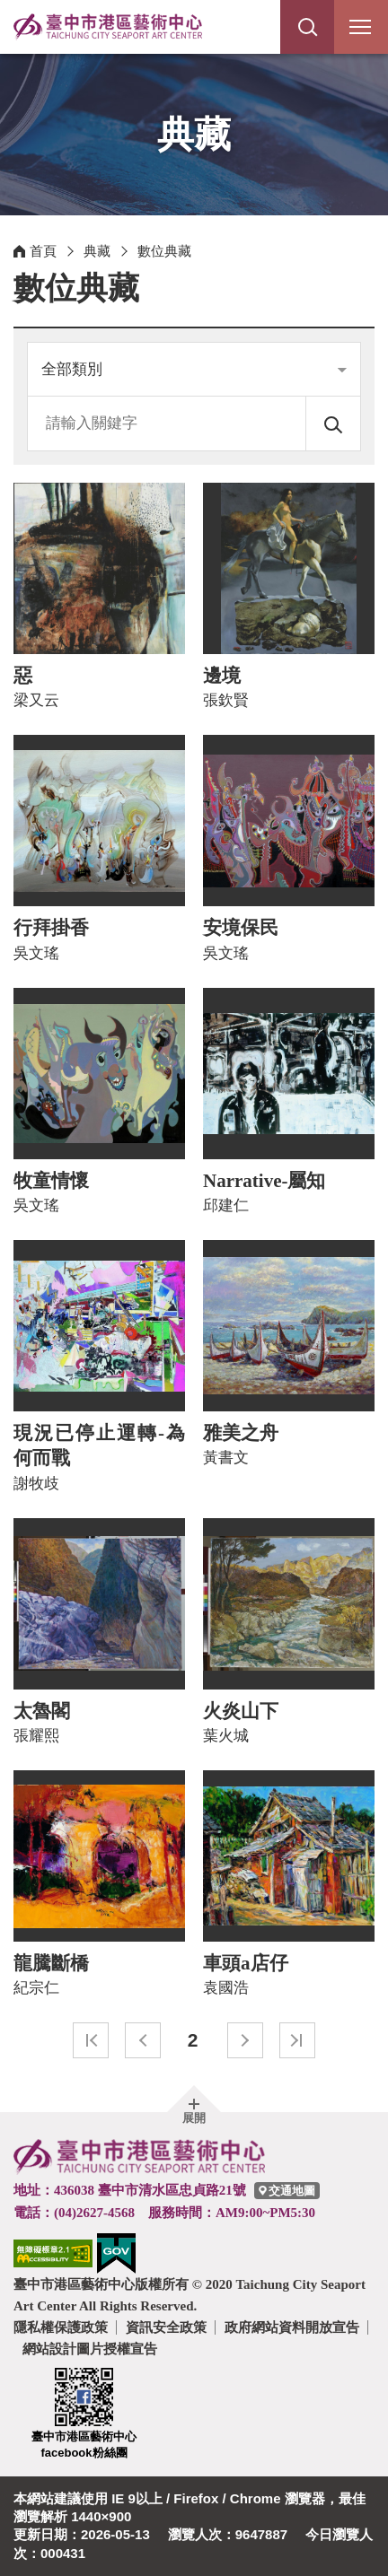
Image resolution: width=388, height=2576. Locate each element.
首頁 (43, 250)
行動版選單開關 (360, 30)
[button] (307, 27)
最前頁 (91, 2040)
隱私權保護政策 (60, 2327)
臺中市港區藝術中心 (107, 26)
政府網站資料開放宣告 (292, 2327)
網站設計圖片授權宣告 (89, 2348)
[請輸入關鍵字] (167, 423)
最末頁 (297, 2040)
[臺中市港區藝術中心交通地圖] (287, 2190)
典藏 (97, 250)
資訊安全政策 (166, 2327)
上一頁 (143, 2040)
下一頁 (245, 2040)
